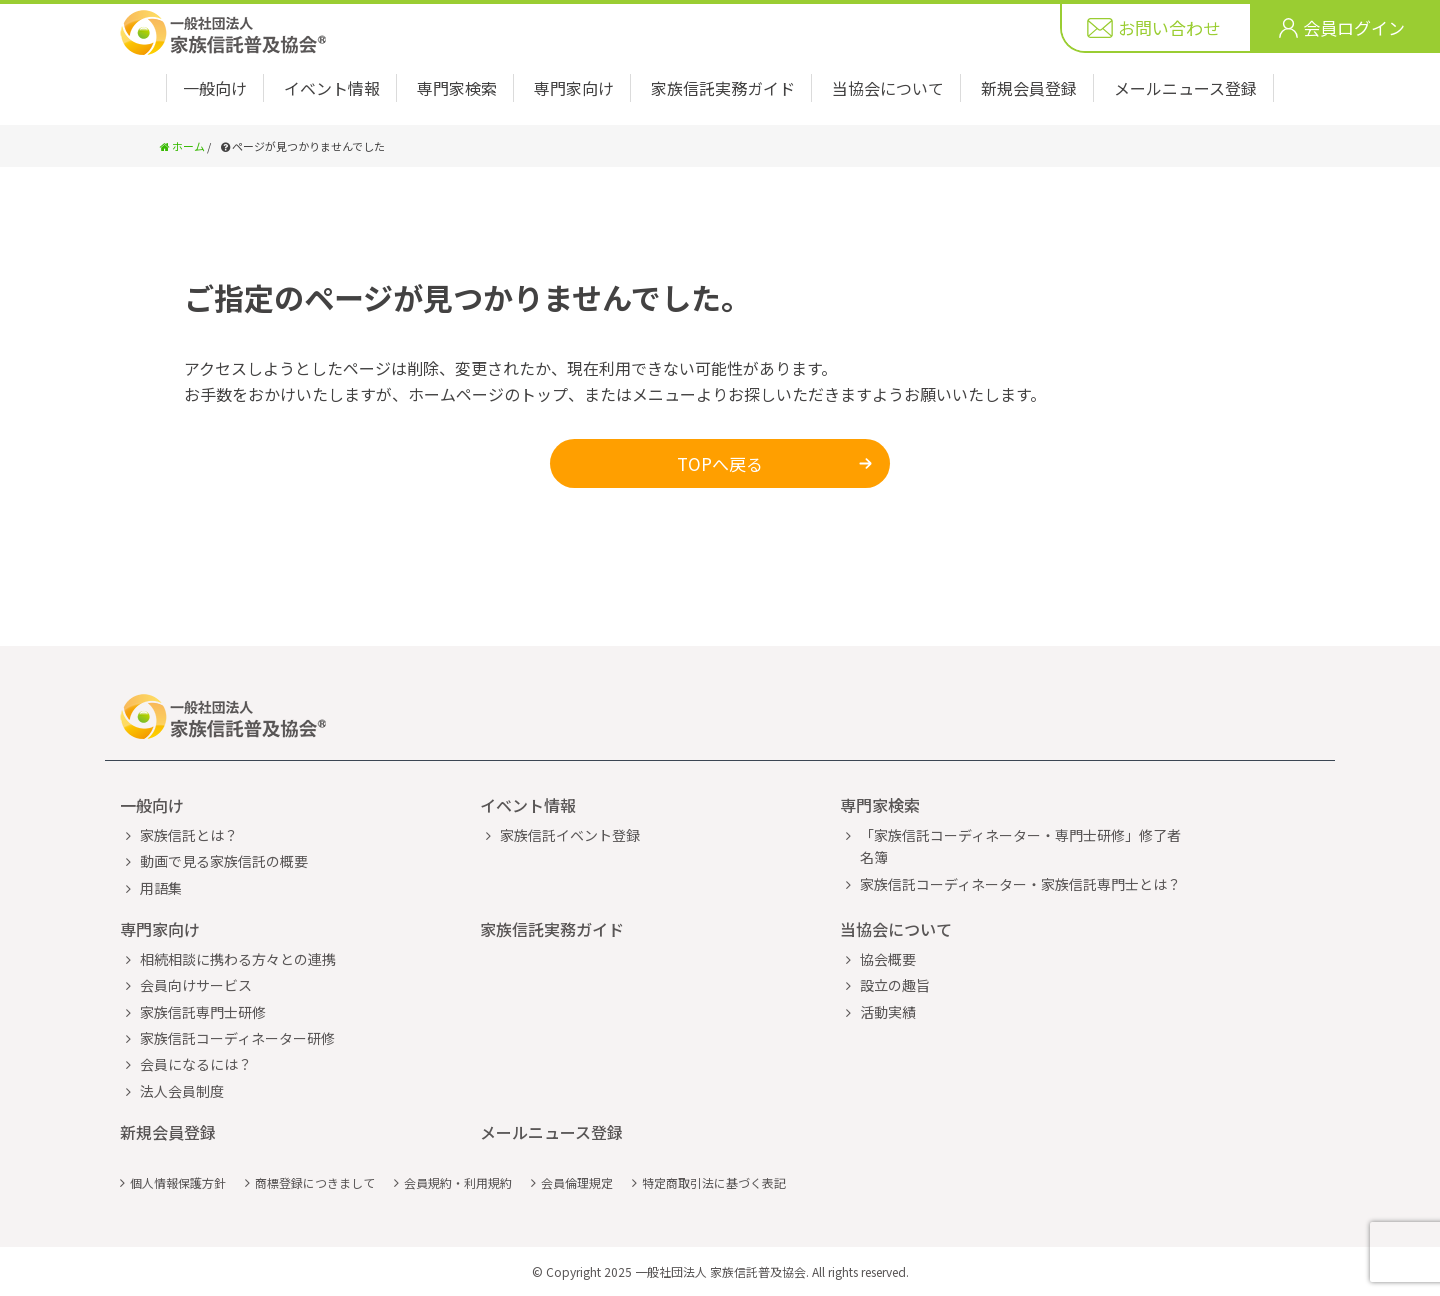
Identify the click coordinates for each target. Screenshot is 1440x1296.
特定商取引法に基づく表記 (714, 1182)
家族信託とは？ (189, 835)
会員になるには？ (196, 1064)
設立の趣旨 (895, 985)
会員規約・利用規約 (458, 1182)
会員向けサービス (196, 985)
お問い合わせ (1169, 27)
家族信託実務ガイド (723, 88)
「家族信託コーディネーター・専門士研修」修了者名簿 (1020, 846)
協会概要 (888, 959)
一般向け (215, 88)
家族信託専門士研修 (203, 1012)
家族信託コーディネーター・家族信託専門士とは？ (1020, 884)
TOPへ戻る (720, 463)
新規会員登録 (1029, 88)
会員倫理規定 (577, 1182)
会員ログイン (1354, 27)
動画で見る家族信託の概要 (224, 861)
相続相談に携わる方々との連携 (238, 959)
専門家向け (574, 88)
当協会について (888, 88)
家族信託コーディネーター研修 (237, 1038)
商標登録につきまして (315, 1182)
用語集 (161, 888)
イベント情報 (332, 88)
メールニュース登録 (1185, 88)
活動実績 (888, 1012)
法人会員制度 (182, 1091)
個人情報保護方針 (178, 1182)
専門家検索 (457, 88)
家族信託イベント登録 (570, 835)
